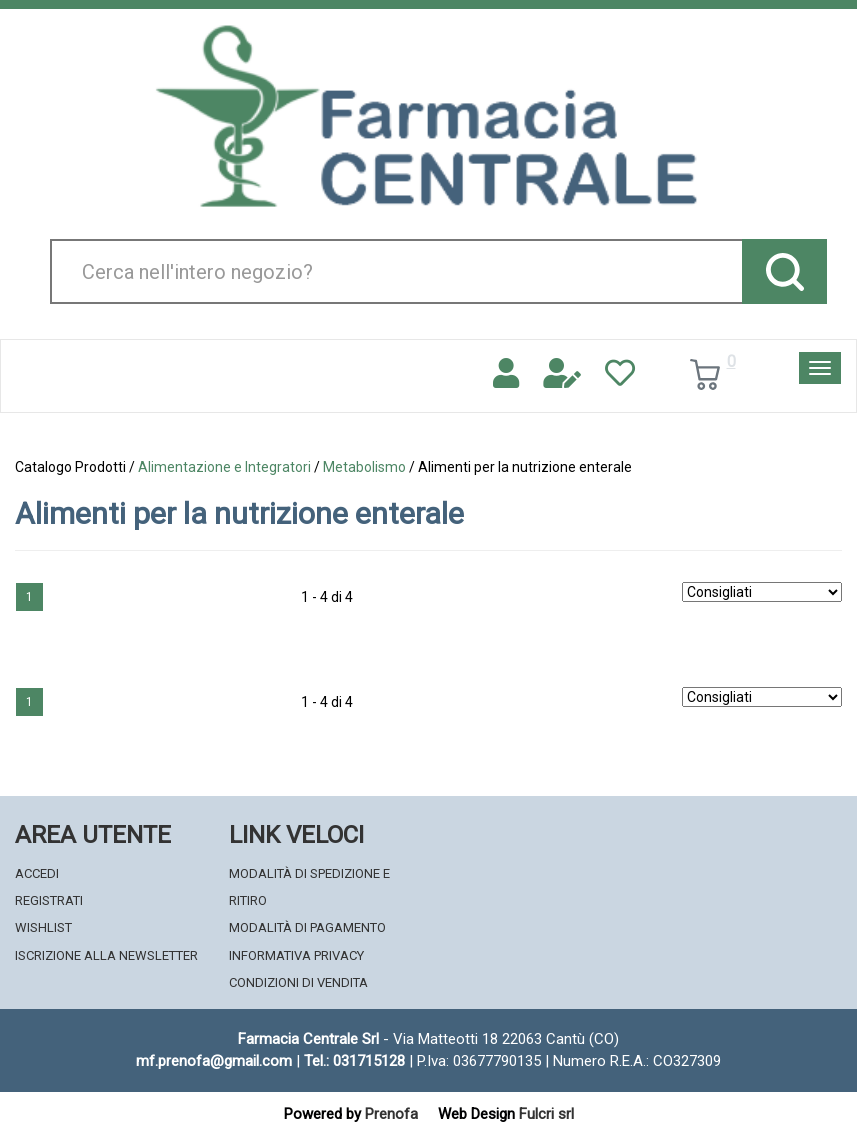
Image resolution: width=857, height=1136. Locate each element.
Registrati (49, 900)
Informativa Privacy (296, 955)
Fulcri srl (546, 1114)
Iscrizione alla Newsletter (106, 955)
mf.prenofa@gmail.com (214, 1061)
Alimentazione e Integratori (224, 467)
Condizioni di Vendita (298, 982)
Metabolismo (364, 467)
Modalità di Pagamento (307, 927)
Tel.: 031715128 (354, 1061)
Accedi (37, 873)
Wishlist (43, 927)
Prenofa (391, 1114)
